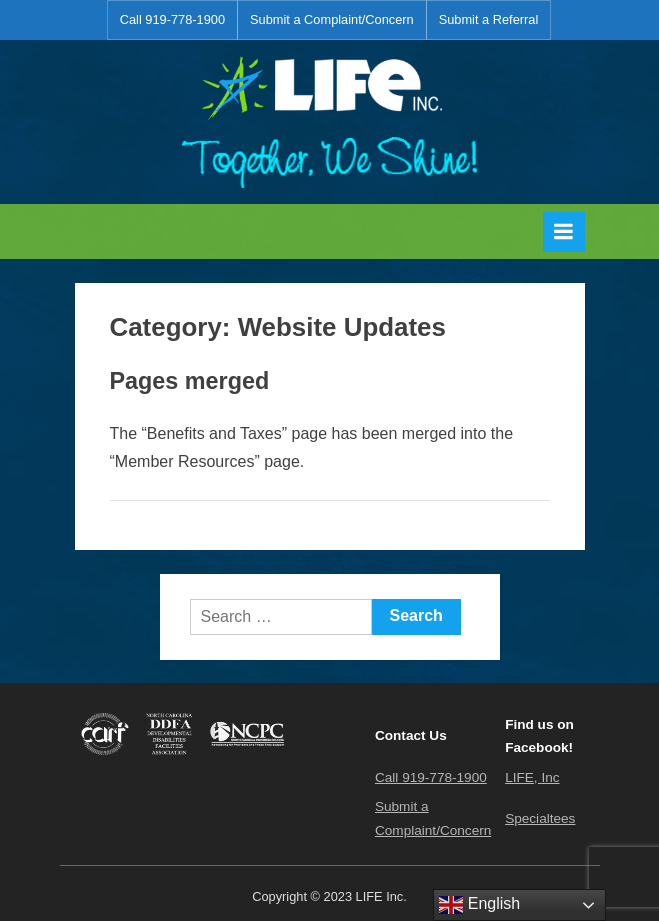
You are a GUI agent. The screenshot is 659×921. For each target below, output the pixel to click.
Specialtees (540, 818)
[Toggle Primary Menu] (564, 232)
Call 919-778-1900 (172, 19)
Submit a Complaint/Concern (332, 19)
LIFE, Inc (532, 777)
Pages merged (190, 381)
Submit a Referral (489, 19)
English (479, 905)
